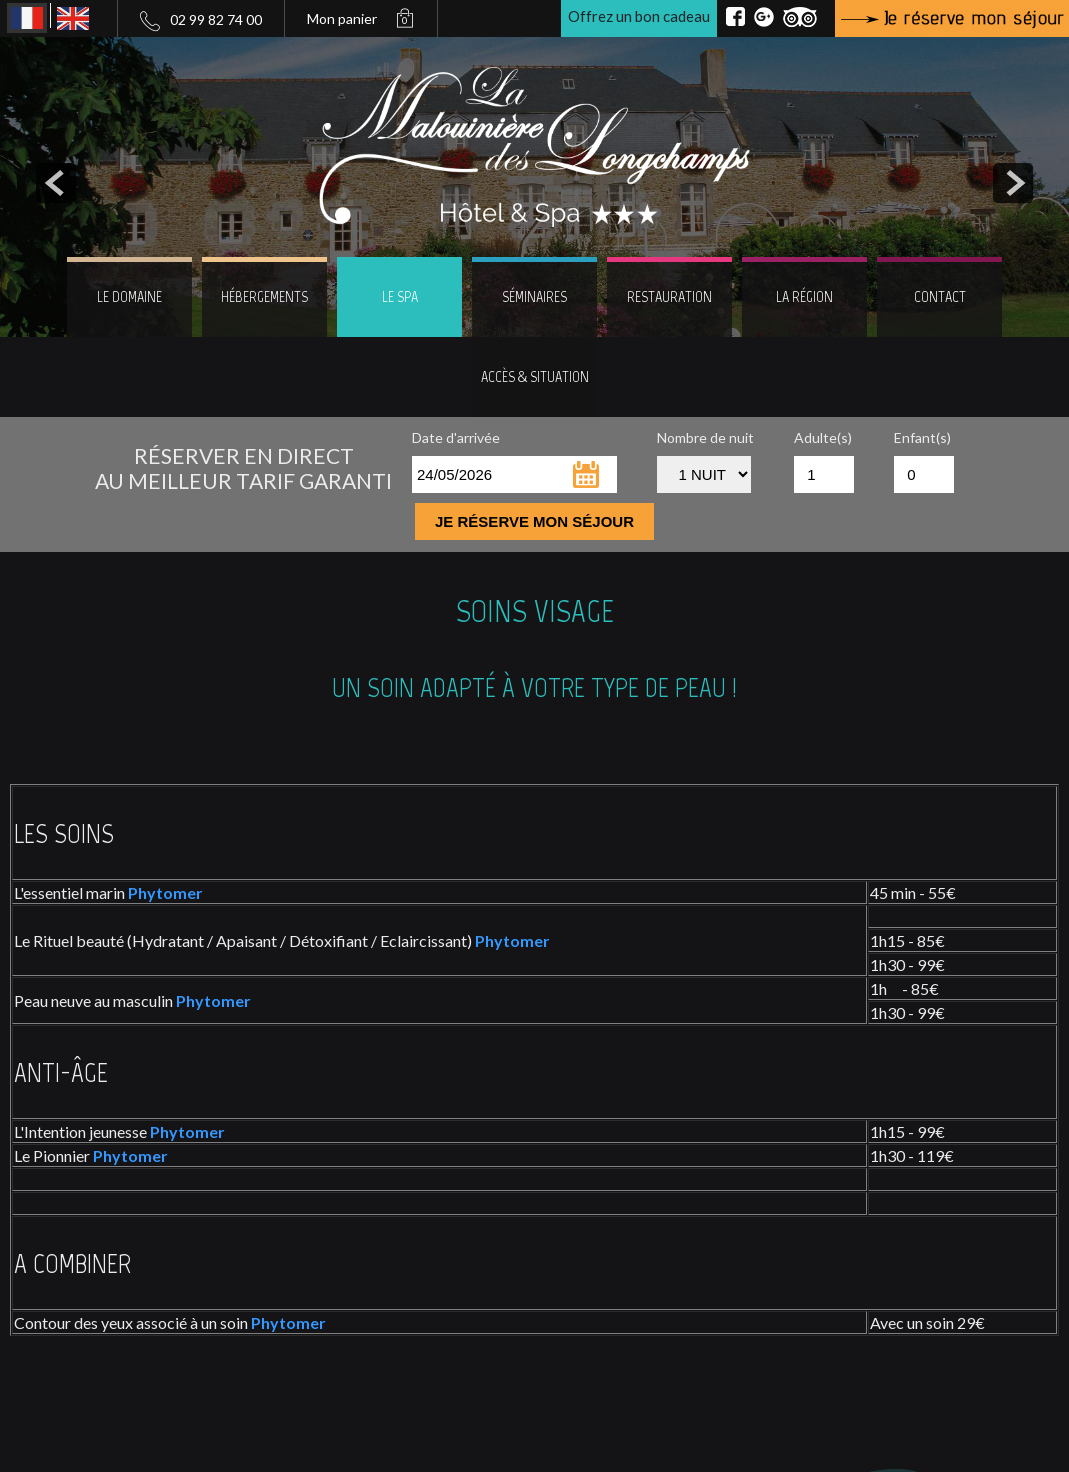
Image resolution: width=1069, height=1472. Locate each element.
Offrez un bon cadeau (639, 16)
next (1013, 183)
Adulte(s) (823, 437)
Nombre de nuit (705, 437)
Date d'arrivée (456, 437)
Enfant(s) (922, 437)
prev (56, 183)
